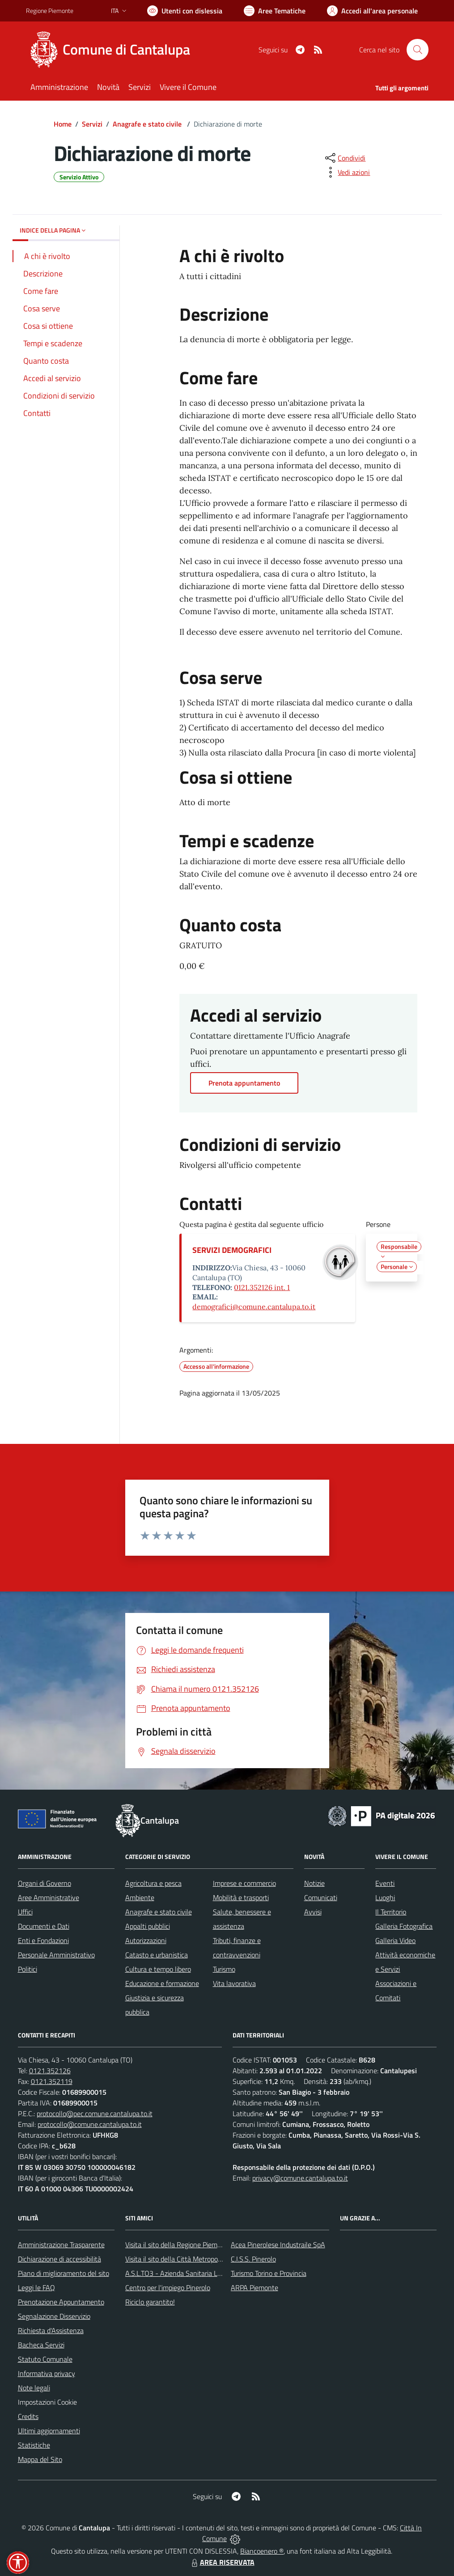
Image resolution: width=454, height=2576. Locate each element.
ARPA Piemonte (254, 2287)
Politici (27, 1969)
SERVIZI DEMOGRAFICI (232, 1250)
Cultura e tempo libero (158, 1969)
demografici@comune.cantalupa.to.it (253, 1306)
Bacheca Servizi (41, 2344)
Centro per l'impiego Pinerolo (167, 2287)
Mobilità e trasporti (241, 1897)
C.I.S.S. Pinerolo (253, 2258)
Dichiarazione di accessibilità (59, 2258)
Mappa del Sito (40, 2459)
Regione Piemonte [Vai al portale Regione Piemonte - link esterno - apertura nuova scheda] (49, 10)
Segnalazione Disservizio (54, 2316)
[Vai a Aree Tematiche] (274, 10)
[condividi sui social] (344, 158)
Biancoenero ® (262, 2551)
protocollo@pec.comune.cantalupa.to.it (95, 2113)
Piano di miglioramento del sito (63, 2273)
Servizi (92, 124)
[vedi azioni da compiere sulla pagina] (347, 172)
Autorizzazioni (145, 1940)
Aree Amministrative (48, 1897)
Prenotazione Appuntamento (61, 2301)
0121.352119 (51, 2081)
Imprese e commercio (244, 1883)
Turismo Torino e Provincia (268, 2273)
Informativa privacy (46, 2373)
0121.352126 (50, 2070)
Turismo (224, 1969)
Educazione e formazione (162, 1983)
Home (63, 124)
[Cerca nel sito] (417, 49)
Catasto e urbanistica (156, 1954)
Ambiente (139, 1897)
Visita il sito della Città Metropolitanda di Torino (194, 2258)
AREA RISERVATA (222, 2562)
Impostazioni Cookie (47, 2402)
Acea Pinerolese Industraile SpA (278, 2244)
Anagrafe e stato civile (148, 124)
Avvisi (313, 1911)
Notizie (314, 1883)
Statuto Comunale (45, 2359)
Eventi (385, 1883)
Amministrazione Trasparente (61, 2244)
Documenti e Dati (43, 1926)
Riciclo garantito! (150, 2301)
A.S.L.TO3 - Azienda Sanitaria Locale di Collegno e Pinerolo (212, 2273)
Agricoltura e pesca (153, 1883)
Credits (28, 2416)
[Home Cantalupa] (113, 49)
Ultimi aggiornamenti (49, 2430)
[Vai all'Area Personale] (372, 10)
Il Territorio (390, 1911)
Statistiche (34, 2445)
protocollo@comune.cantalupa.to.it (90, 2124)
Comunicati (320, 1897)
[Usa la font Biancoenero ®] (184, 10)
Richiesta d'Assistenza (51, 2330)
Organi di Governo (44, 1883)
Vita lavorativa (234, 1983)
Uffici (25, 1911)
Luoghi (385, 1897)
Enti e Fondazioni (43, 1940)
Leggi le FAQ (36, 2287)
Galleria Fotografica (404, 1926)
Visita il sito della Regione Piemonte (178, 2244)
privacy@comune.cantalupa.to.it (300, 2178)
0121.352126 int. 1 (262, 1287)
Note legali (34, 2387)
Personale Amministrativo (56, 1954)
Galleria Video (395, 1940)
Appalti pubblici (147, 1926)
